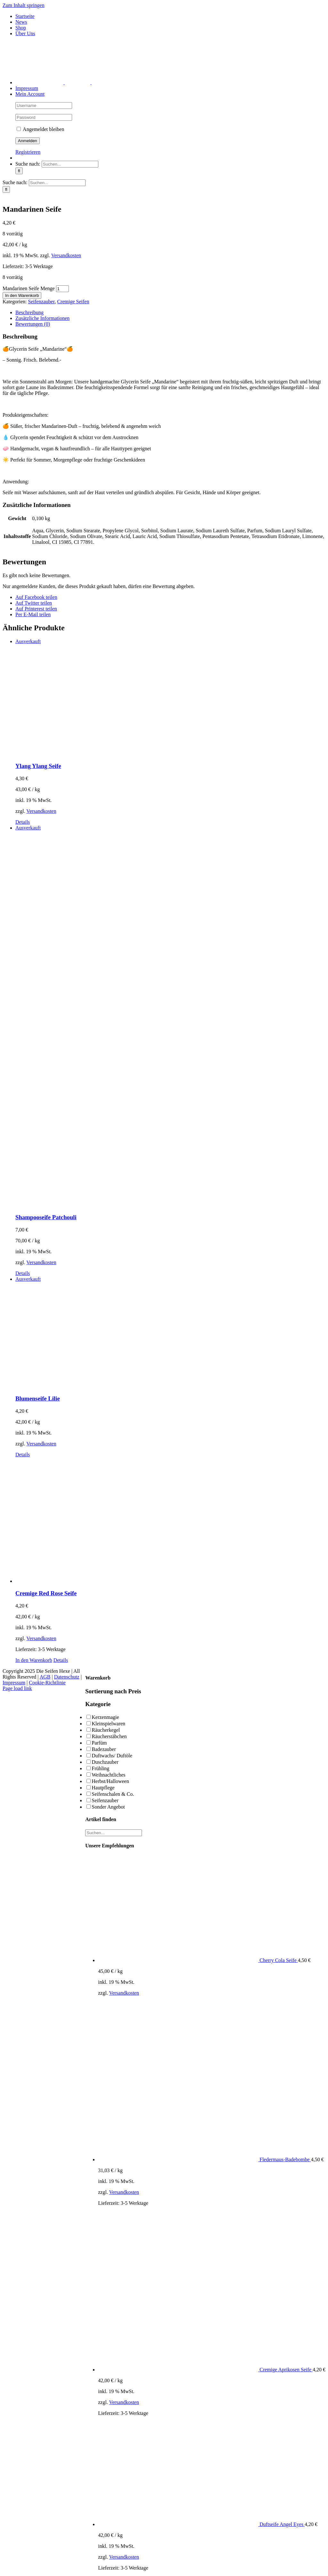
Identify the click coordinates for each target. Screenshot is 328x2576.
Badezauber (104, 1749)
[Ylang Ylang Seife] (170, 697)
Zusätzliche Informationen (42, 318)
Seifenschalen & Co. (113, 1794)
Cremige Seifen (73, 301)
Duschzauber (105, 1762)
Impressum (14, 1682)
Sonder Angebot (108, 1807)
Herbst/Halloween (110, 1781)
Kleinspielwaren (108, 1723)
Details (22, 822)
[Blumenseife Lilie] (170, 1332)
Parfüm (99, 1743)
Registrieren (27, 152)
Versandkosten (66, 255)
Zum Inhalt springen (24, 5)
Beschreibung (29, 312)
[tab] (170, 312)
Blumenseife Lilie (37, 1398)
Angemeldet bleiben (40, 129)
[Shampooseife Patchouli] (170, 1016)
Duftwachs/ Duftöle (112, 1755)
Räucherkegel (106, 1730)
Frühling (100, 1768)
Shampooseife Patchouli (46, 1217)
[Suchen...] (70, 164)
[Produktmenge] (62, 288)
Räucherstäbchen (109, 1736)
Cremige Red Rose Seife (46, 1593)
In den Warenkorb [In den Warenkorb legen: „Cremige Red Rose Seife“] (33, 1660)
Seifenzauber (41, 301)
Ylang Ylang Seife (38, 766)
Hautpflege (103, 1787)
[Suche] (19, 171)
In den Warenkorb (22, 295)
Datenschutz (66, 1677)
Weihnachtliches (108, 1775)
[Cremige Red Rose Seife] (170, 1521)
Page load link (17, 1688)
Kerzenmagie (105, 1717)
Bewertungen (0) (32, 324)
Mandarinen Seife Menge (29, 288)
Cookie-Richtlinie (47, 1682)
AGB (45, 1677)
